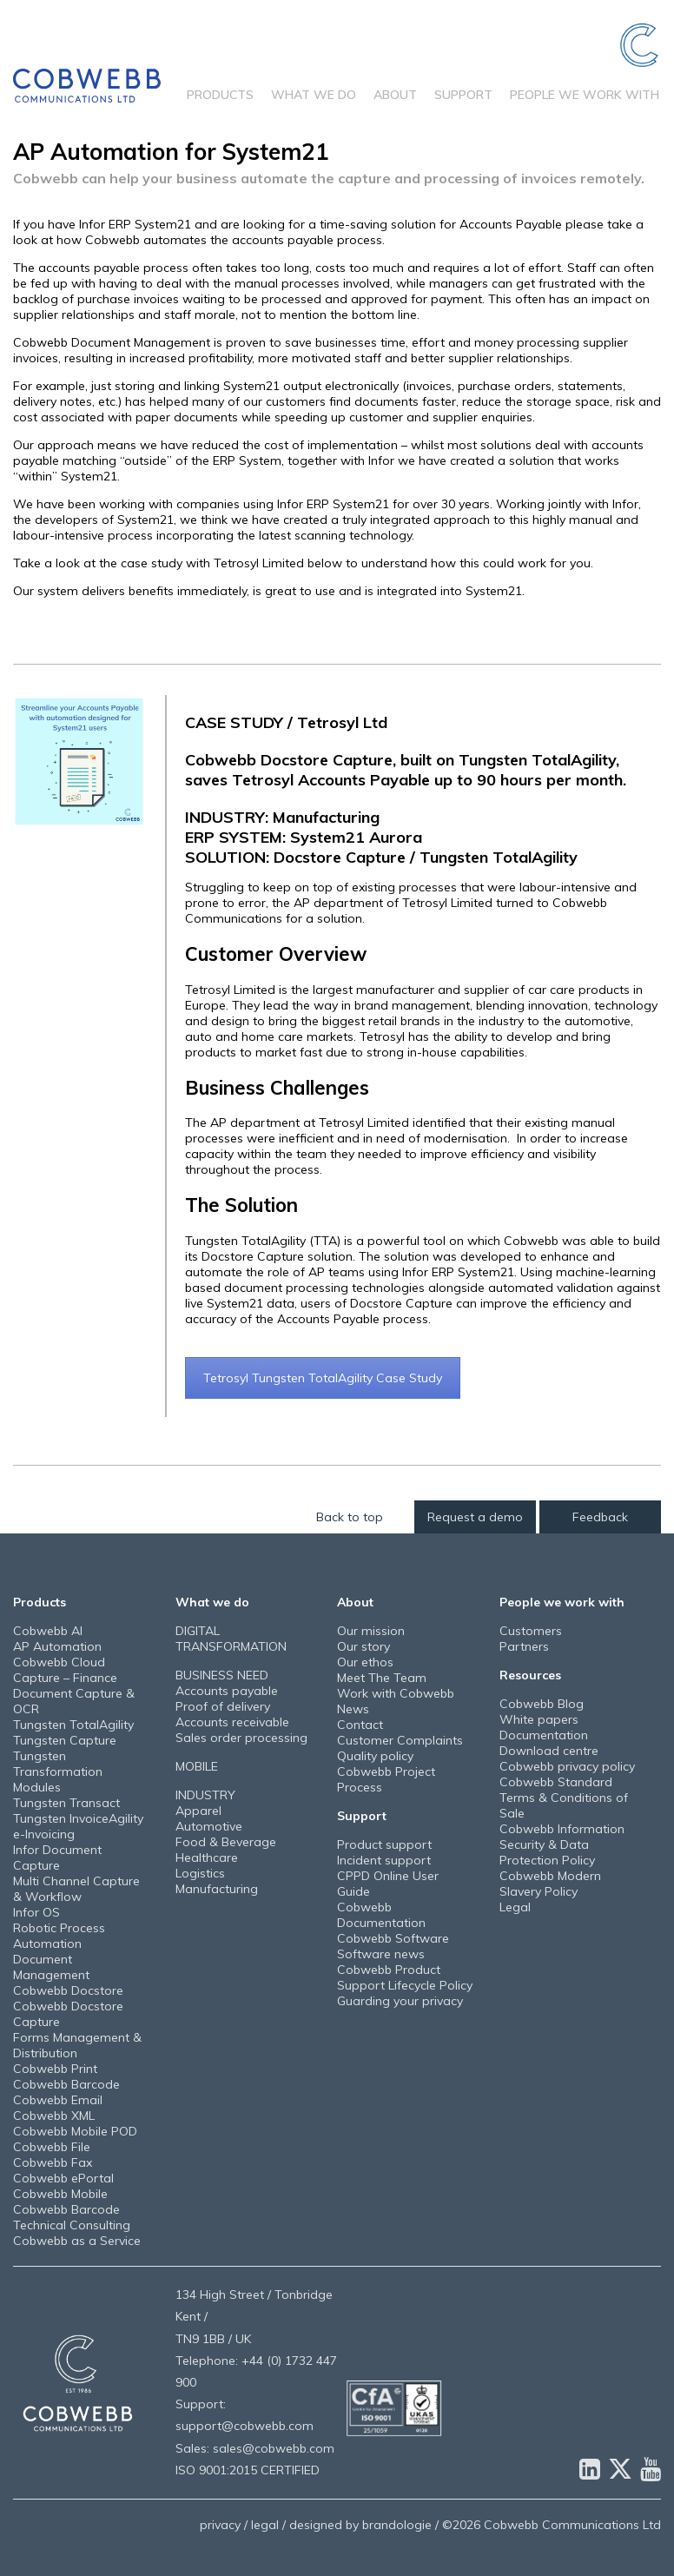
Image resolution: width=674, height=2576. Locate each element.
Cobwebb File (51, 2147)
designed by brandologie (360, 2525)
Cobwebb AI (48, 1631)
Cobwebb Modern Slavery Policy (550, 1883)
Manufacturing (216, 1889)
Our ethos (365, 1662)
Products (220, 95)
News (353, 1709)
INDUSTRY (205, 1795)
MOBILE (196, 1766)
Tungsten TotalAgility (73, 1724)
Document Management (51, 1967)
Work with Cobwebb (395, 1693)
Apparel (198, 1810)
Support (463, 95)
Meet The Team (381, 1677)
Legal (515, 1907)
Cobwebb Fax (52, 2162)
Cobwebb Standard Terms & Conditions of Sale (563, 1797)
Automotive (208, 1826)
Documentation (543, 1735)
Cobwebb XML (54, 2115)
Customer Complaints (400, 1740)
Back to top (350, 1517)
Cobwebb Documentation (381, 1914)
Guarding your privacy (400, 2001)
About (395, 95)
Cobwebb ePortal (63, 2178)
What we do (313, 95)
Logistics (200, 1873)
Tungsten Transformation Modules (57, 1771)
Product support (384, 1844)
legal (265, 2525)
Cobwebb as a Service (77, 2240)
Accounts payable (226, 1691)
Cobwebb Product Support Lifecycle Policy (404, 1977)
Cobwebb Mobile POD (75, 2131)
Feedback (600, 1517)
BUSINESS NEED (221, 1675)
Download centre (548, 1750)
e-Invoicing (44, 1834)
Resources (530, 1675)
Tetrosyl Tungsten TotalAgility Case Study (322, 1378)
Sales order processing (241, 1737)
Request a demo (475, 1517)
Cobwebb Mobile (60, 2194)
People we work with (584, 95)
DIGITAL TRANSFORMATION (231, 1638)
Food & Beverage (225, 1842)
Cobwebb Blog (541, 1704)
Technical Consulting (71, 2225)
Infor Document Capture (57, 1857)
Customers (530, 1631)
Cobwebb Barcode (66, 2084)
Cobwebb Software (393, 1938)
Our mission (371, 1631)
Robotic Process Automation (59, 1935)
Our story (363, 1646)
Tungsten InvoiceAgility (78, 1818)
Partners (524, 1646)
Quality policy (375, 1756)
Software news (381, 1954)
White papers (538, 1719)
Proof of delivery (222, 1706)
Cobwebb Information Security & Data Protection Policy (561, 1844)
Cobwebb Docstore (68, 1990)
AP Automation (57, 1646)
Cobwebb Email (57, 2100)
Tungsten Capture (64, 1740)
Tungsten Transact (66, 1803)
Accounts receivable (232, 1722)
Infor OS (36, 1912)
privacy (220, 2525)
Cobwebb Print (55, 2068)
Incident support (384, 1860)
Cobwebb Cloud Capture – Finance (65, 1669)
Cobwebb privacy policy (567, 1766)
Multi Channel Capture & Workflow (76, 1888)
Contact (360, 1724)
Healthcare (206, 1857)
